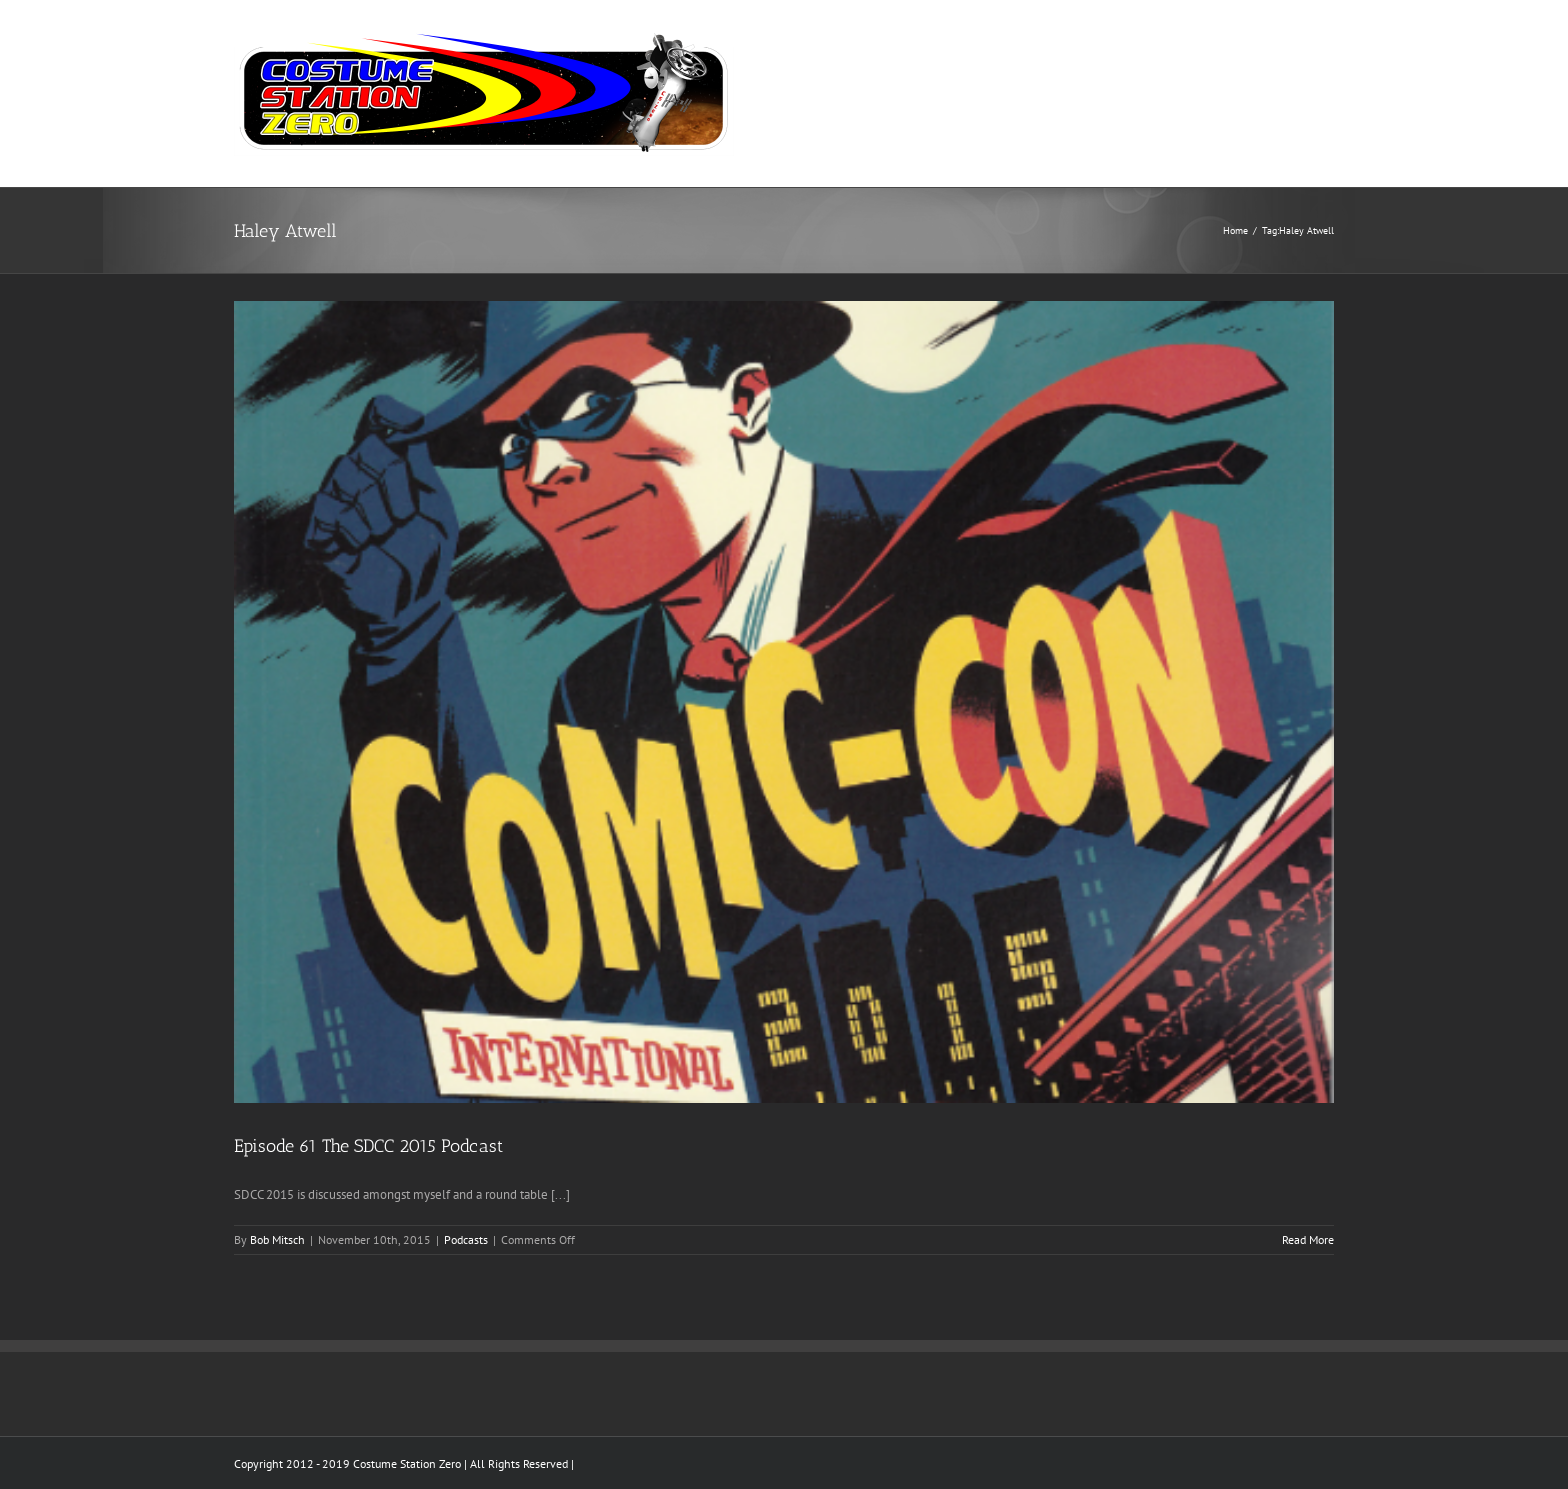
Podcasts (466, 1239)
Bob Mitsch (277, 1239)
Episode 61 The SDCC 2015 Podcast (368, 1146)
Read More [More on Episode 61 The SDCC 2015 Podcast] (1308, 1239)
